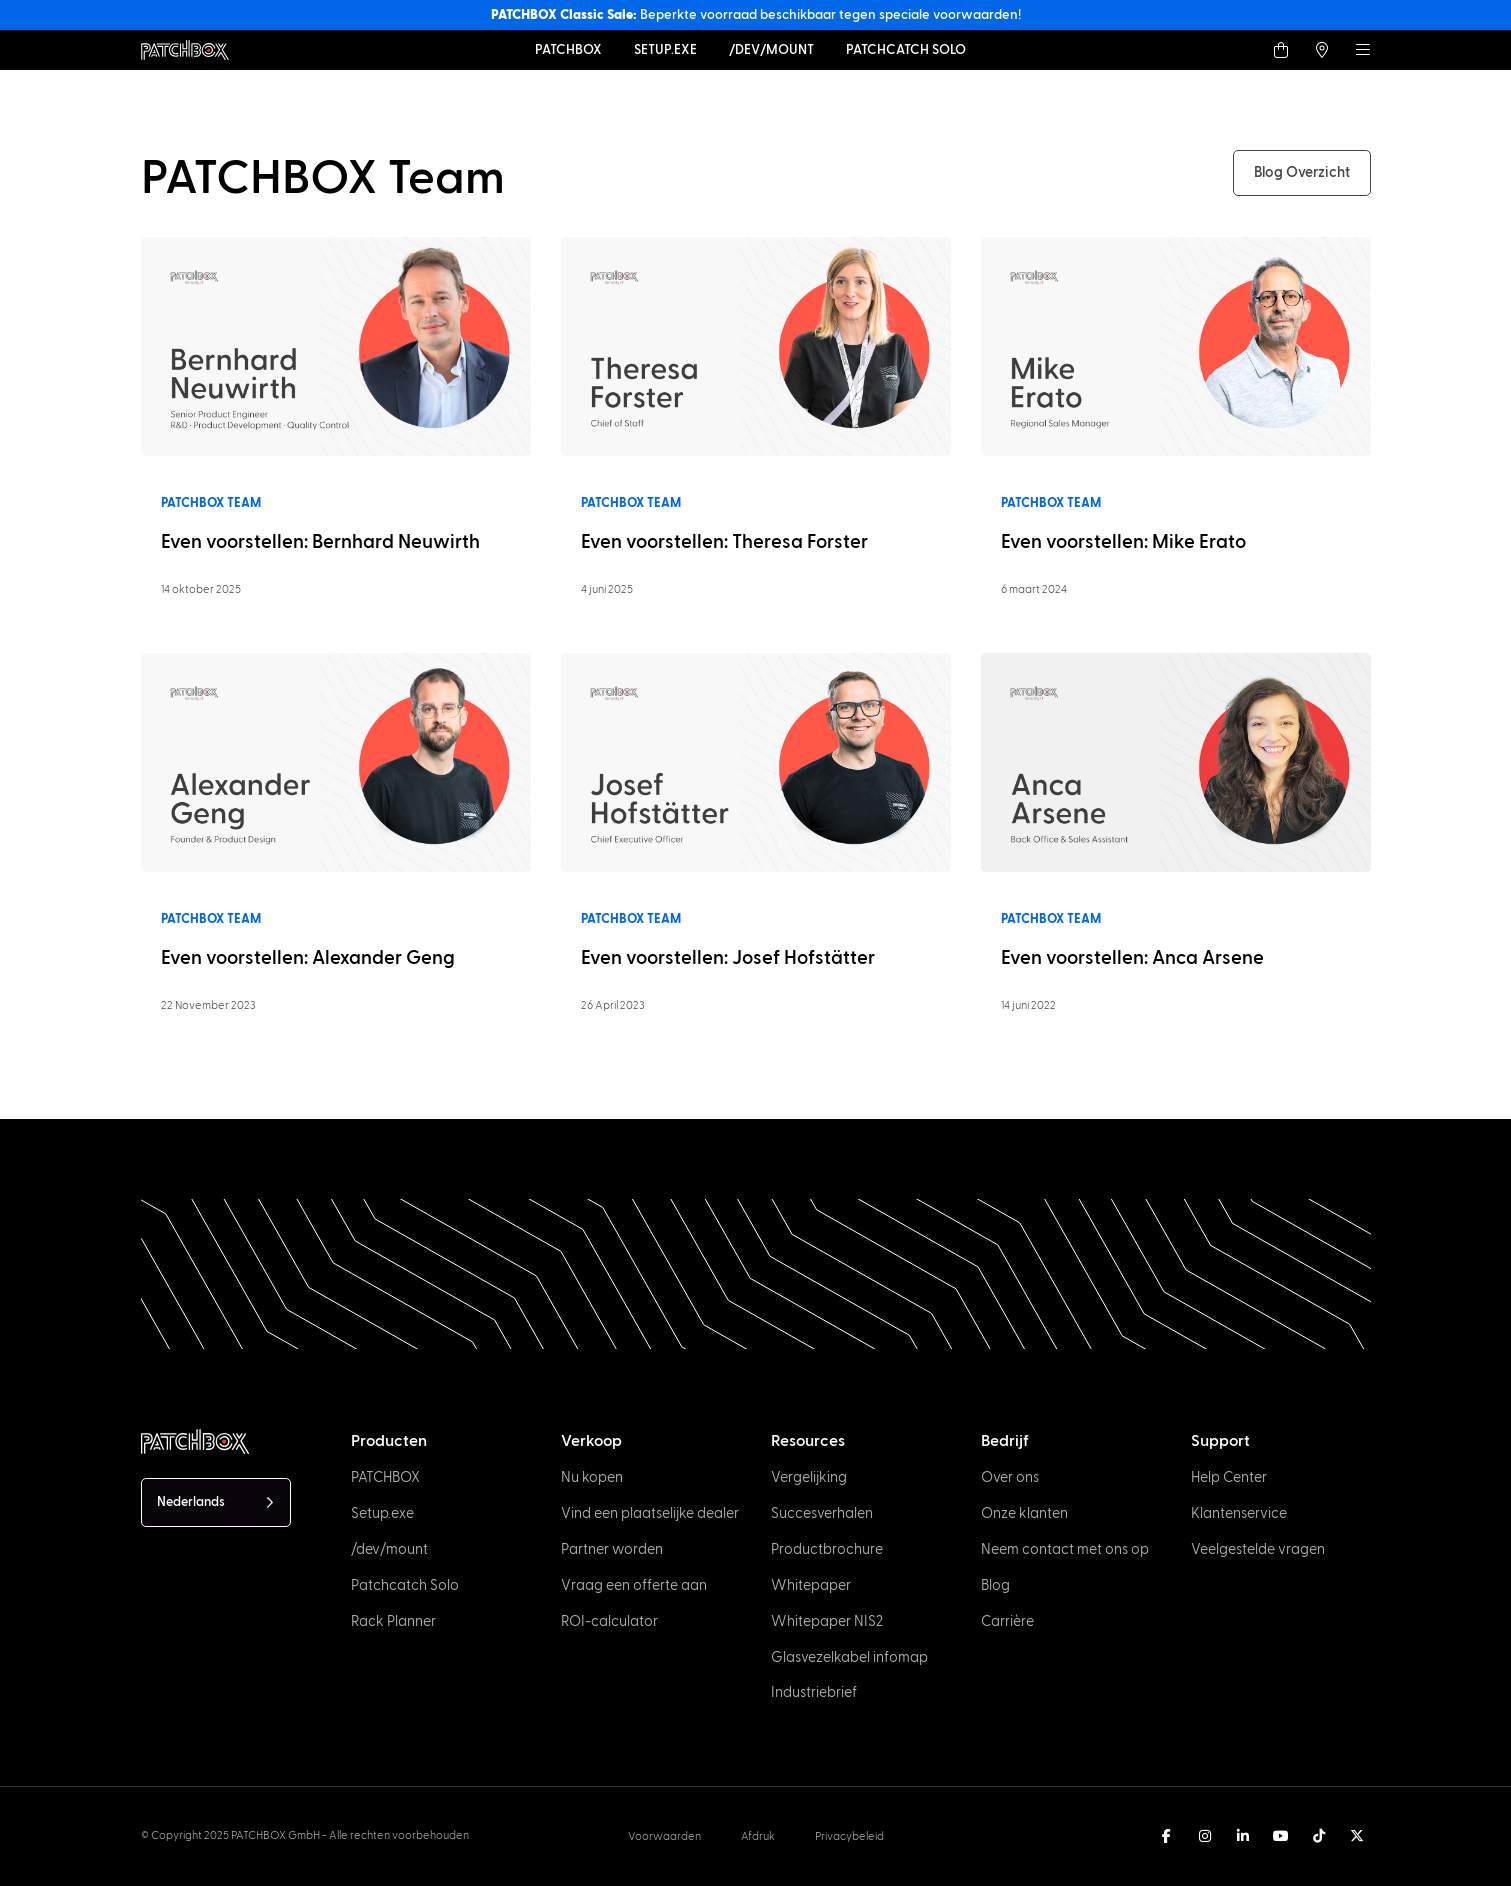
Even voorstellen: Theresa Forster (724, 542)
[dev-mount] (771, 50)
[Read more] (336, 346)
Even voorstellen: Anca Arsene (1132, 958)
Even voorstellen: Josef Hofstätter (728, 958)
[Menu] (1363, 50)
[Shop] (1281, 50)
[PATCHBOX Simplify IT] (195, 1441)
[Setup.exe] (665, 50)
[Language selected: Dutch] (216, 1502)
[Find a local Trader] (1322, 50)
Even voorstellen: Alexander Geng (308, 958)
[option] (1121, 1868)
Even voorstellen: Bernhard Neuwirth (320, 542)
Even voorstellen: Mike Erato (1123, 542)
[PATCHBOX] (568, 50)
